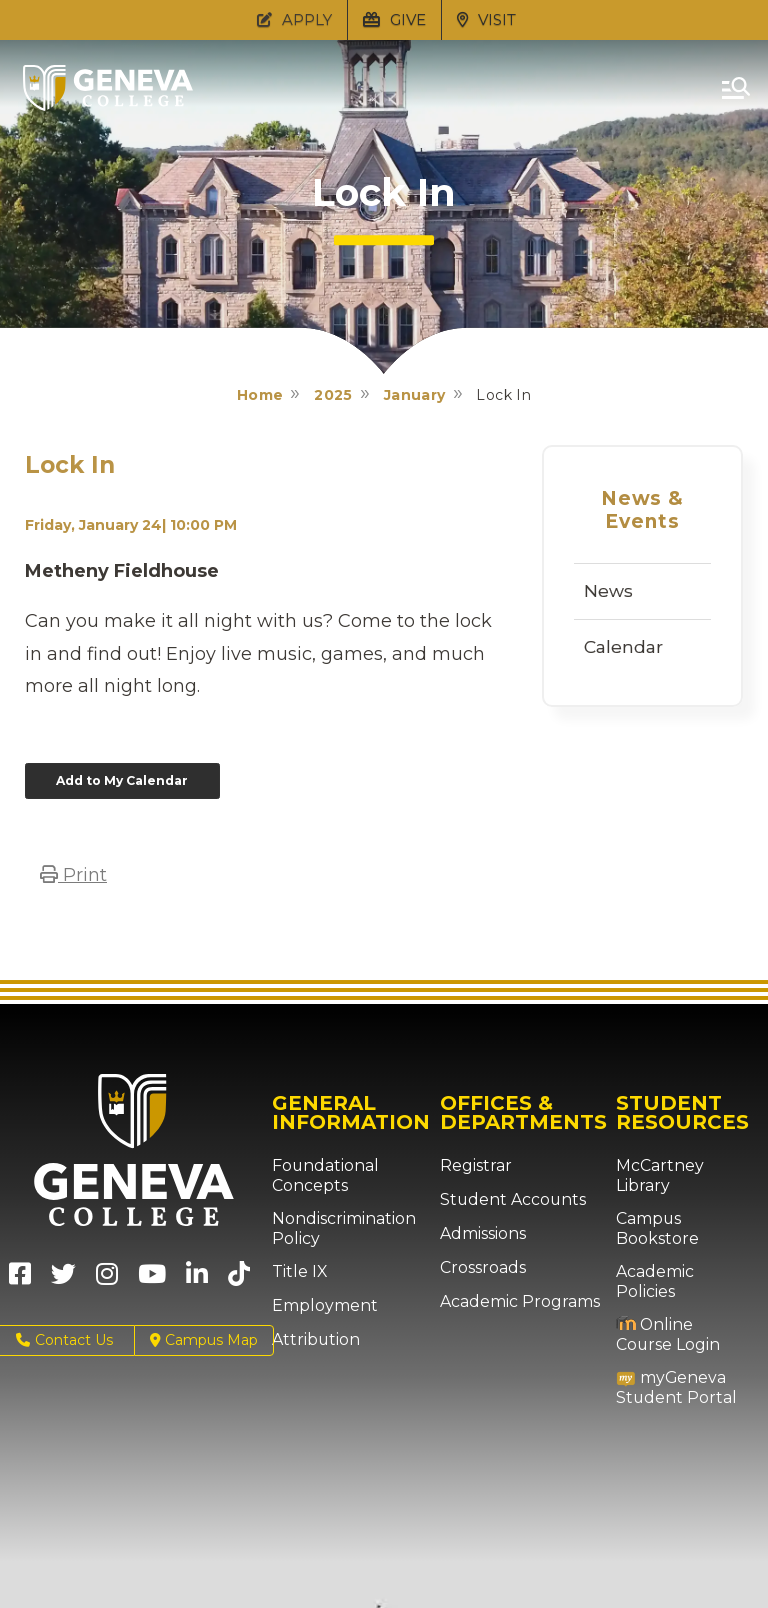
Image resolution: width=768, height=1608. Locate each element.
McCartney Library (679, 1163)
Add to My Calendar (115, 779)
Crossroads (478, 1265)
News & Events (643, 510)
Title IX (295, 1269)
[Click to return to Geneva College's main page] (108, 105)
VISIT (486, 19)
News (608, 591)
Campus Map (204, 1337)
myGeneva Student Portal (667, 1346)
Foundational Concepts (317, 1172)
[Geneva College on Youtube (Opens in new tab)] (152, 1277)
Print (73, 872)
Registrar (471, 1163)
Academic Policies (679, 1250)
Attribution (309, 1337)
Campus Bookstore (652, 1206)
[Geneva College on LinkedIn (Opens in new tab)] (197, 1277)
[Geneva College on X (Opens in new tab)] (63, 1277)
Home (260, 395)
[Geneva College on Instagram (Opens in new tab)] (107, 1277)
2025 (333, 395)
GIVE (394, 19)
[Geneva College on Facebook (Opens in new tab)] (20, 1277)
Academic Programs (511, 1299)
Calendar (623, 647)
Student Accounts (503, 1197)
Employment (318, 1303)
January (415, 395)
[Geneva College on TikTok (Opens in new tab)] (243, 1277)
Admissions (479, 1231)
